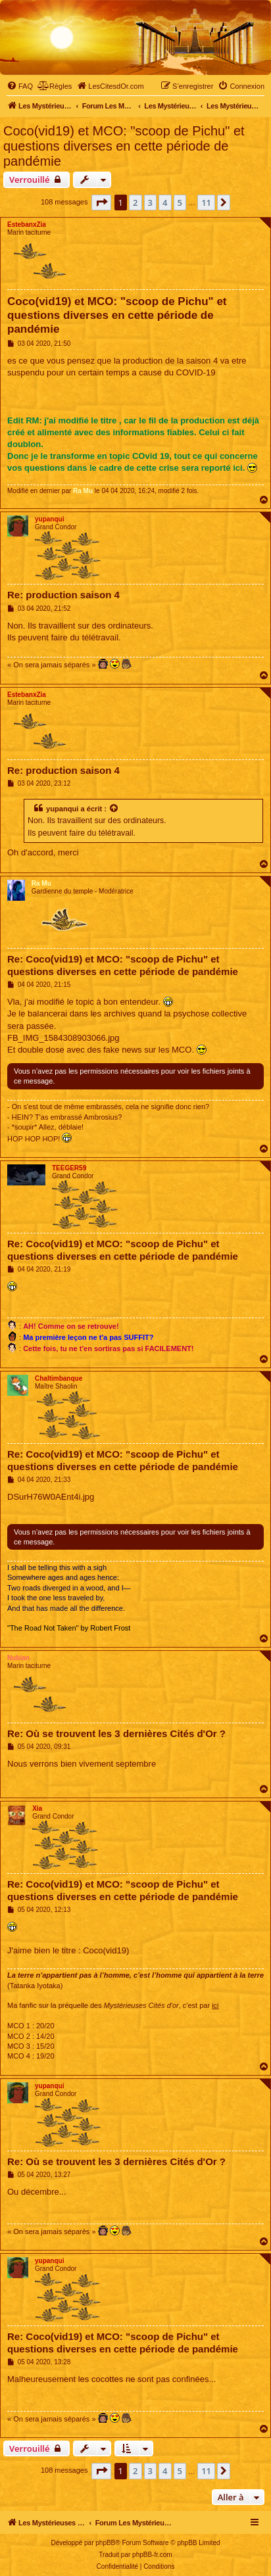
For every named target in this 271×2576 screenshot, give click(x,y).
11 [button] (206, 202)
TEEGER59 (69, 1168)
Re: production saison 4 (63, 594)
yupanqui (49, 519)
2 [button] (135, 202)
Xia (37, 1808)
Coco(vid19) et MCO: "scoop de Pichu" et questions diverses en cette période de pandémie (124, 146)
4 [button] (164, 202)
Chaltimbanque (58, 1378)
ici (215, 2005)
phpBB (105, 2542)
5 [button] (180, 202)
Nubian (18, 1657)
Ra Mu (83, 490)
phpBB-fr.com (152, 2554)
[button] (101, 202)
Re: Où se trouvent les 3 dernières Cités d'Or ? (116, 1733)
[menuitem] (20, 86)
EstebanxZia (26, 224)
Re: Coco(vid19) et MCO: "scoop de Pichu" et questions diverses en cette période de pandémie (122, 965)
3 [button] (150, 202)
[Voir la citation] (114, 809)
